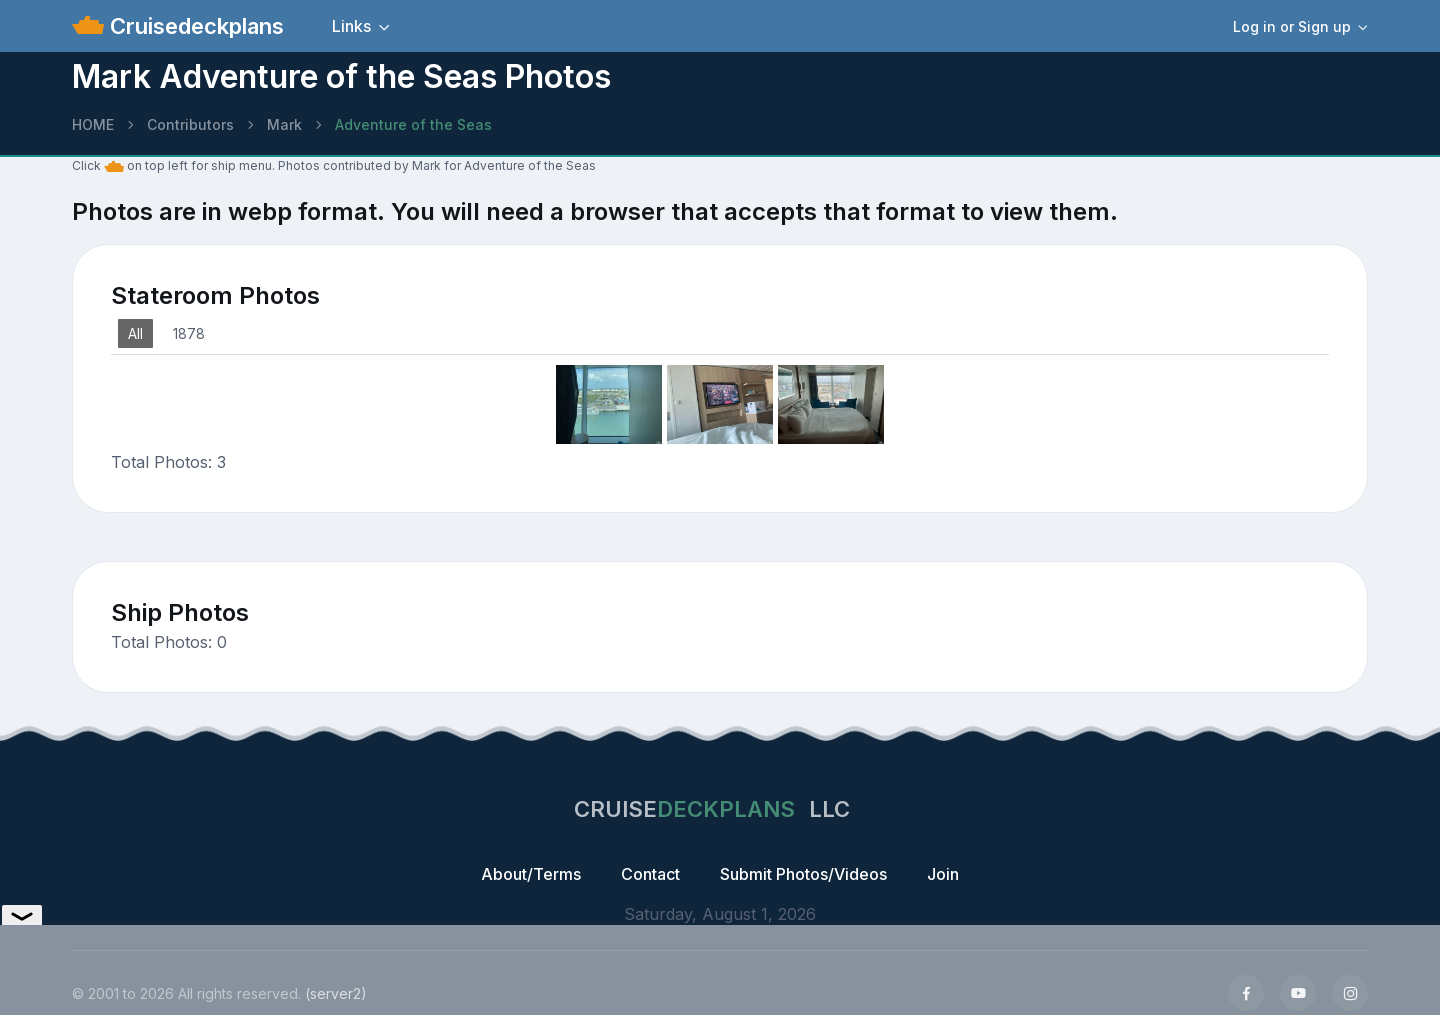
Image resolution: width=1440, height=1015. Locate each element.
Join (943, 874)
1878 (189, 333)
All (135, 333)
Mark (284, 124)
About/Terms (531, 874)
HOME (93, 124)
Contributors (190, 124)
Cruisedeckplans (194, 26)
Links (351, 26)
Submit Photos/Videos (803, 874)
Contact (650, 874)
